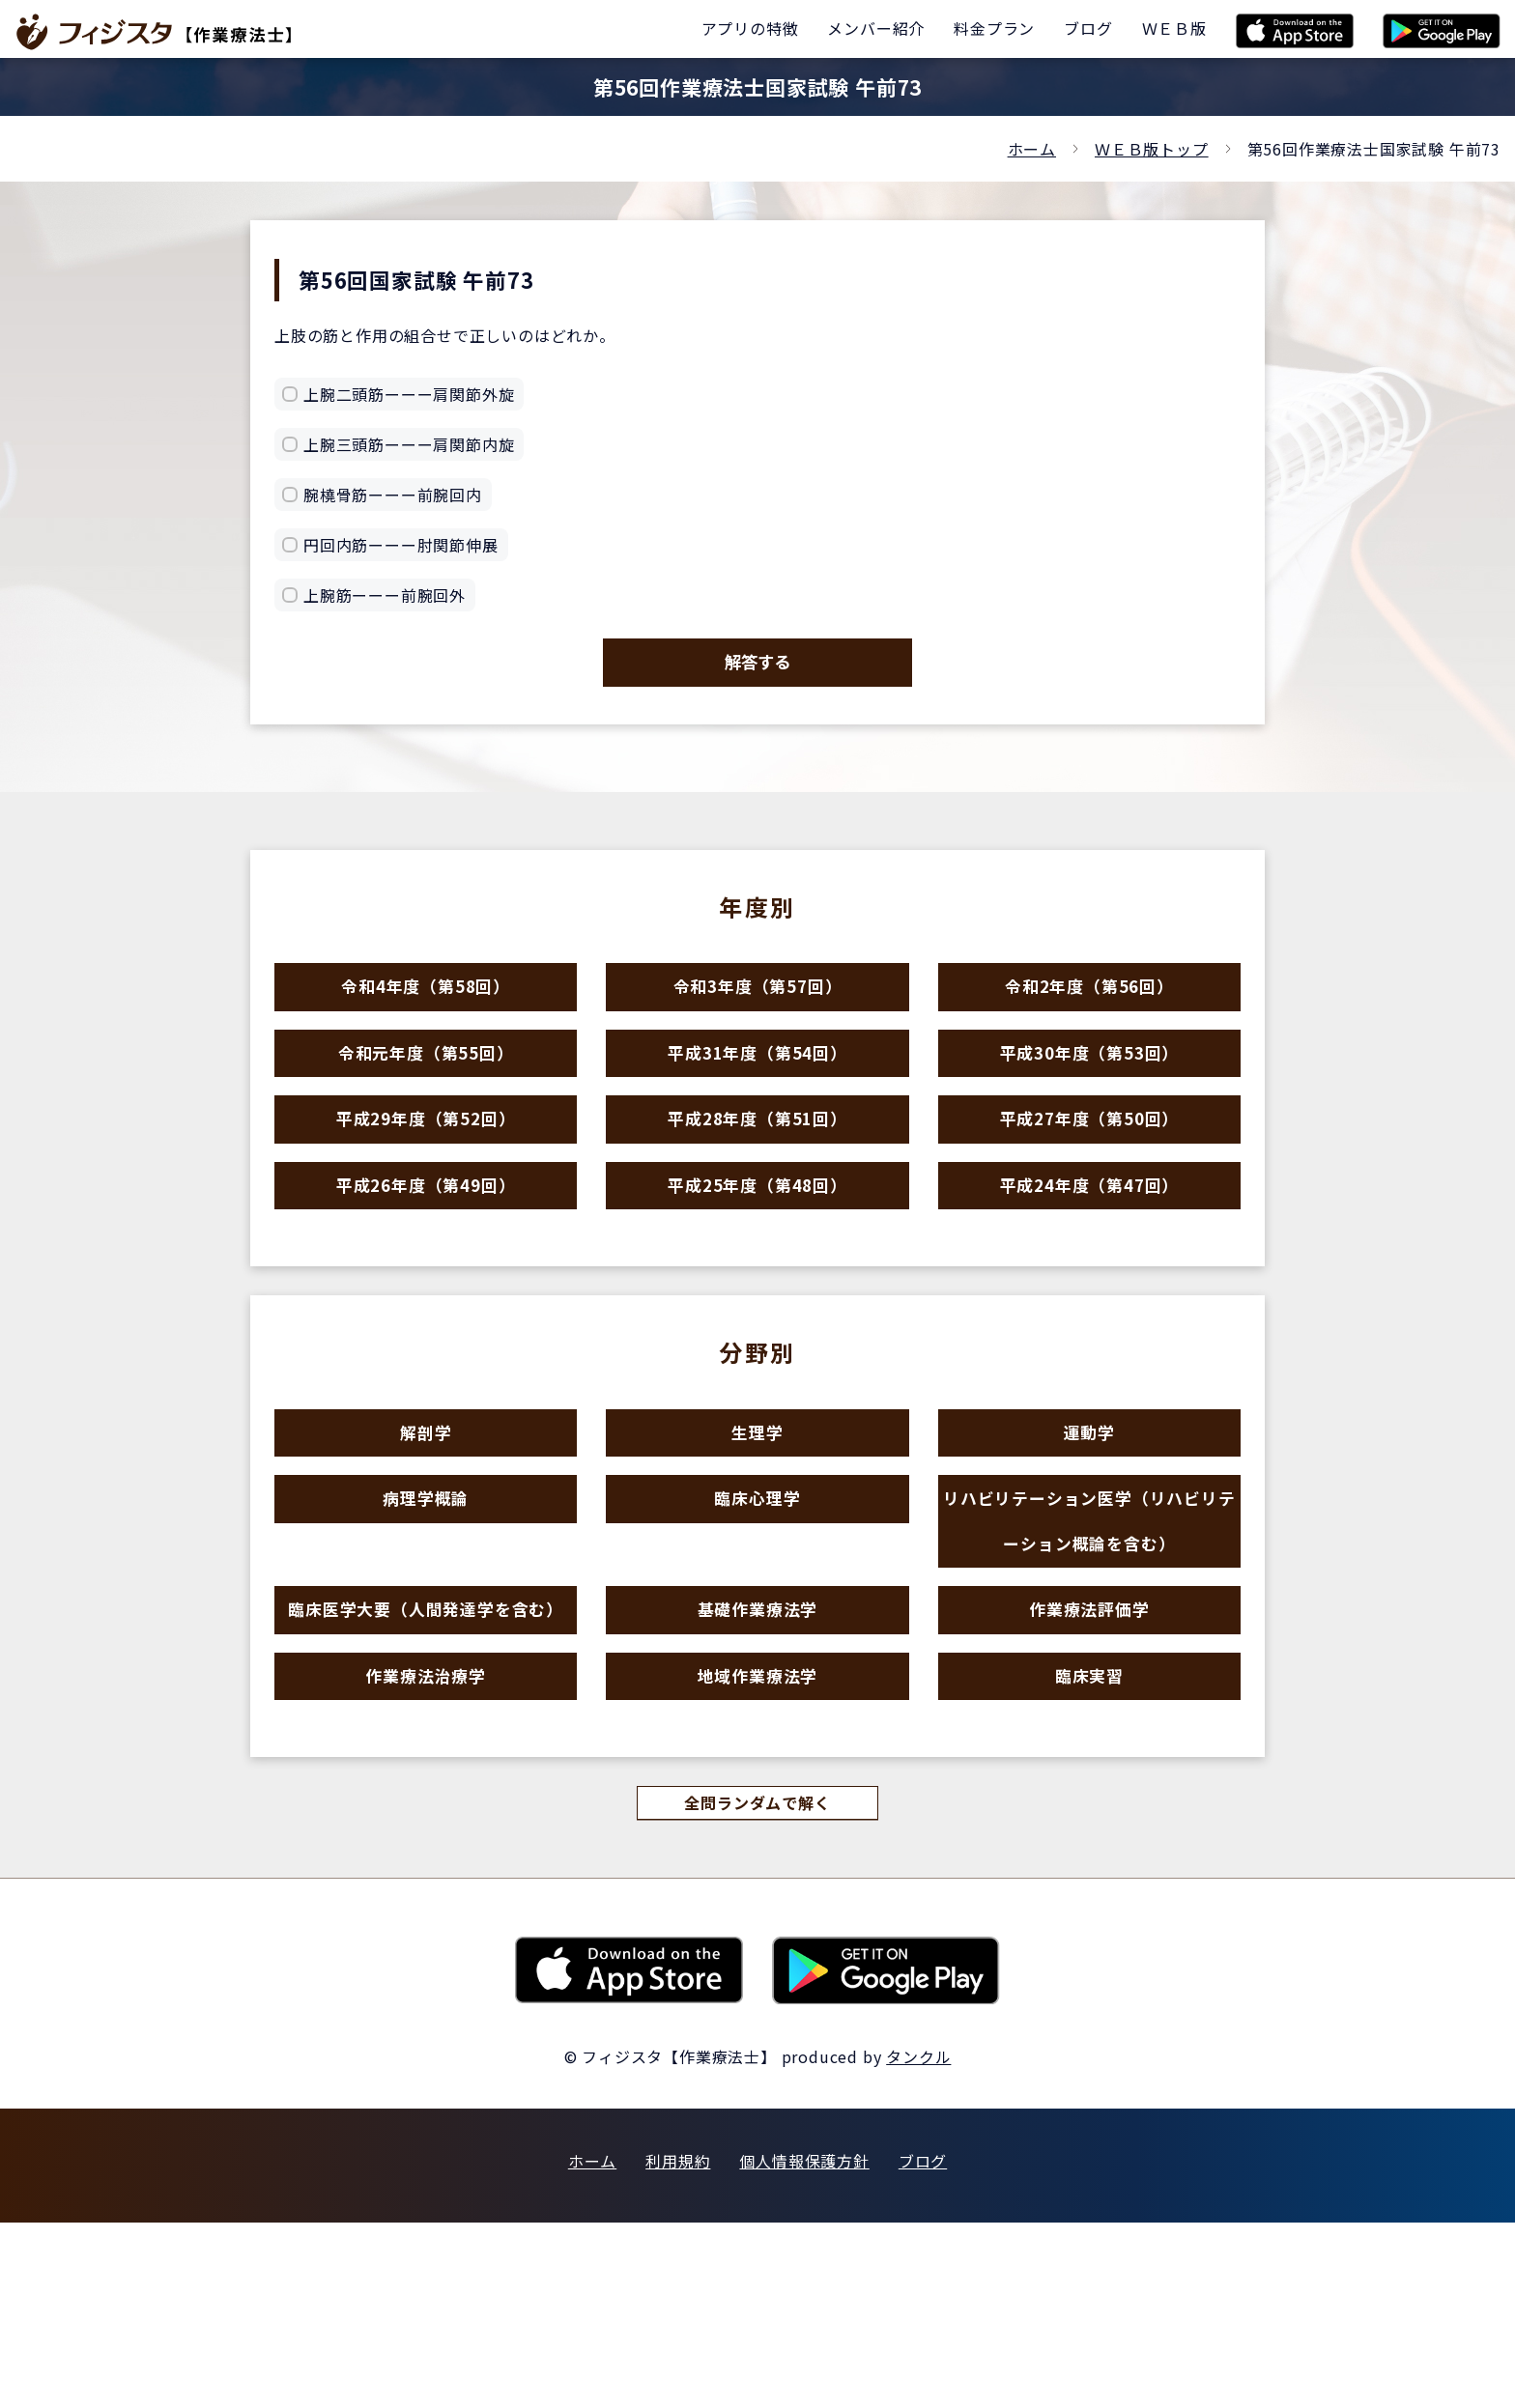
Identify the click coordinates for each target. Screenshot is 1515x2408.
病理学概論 (425, 1615)
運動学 (1089, 1531)
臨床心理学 (757, 1615)
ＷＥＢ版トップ (1152, 148)
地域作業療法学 (758, 1846)
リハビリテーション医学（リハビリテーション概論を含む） (1089, 1646)
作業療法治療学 (425, 1846)
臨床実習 (1089, 1846)
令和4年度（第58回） (426, 1014)
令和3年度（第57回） (757, 1014)
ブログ (923, 2346)
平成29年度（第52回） (426, 1182)
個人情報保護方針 (804, 2346)
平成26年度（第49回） (426, 1266)
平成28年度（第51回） (757, 1182)
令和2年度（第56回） (1089, 1014)
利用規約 (677, 2346)
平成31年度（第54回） (757, 1098)
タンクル (918, 2241)
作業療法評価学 (1089, 1762)
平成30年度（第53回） (1089, 1098)
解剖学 (425, 1531)
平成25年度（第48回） (757, 1266)
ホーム (1032, 148)
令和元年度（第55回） (426, 1098)
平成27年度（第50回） (1089, 1182)
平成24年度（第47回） (1089, 1266)
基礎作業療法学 (758, 1762)
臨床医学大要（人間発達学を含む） (426, 1762)
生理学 (757, 1531)
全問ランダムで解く (757, 1985)
